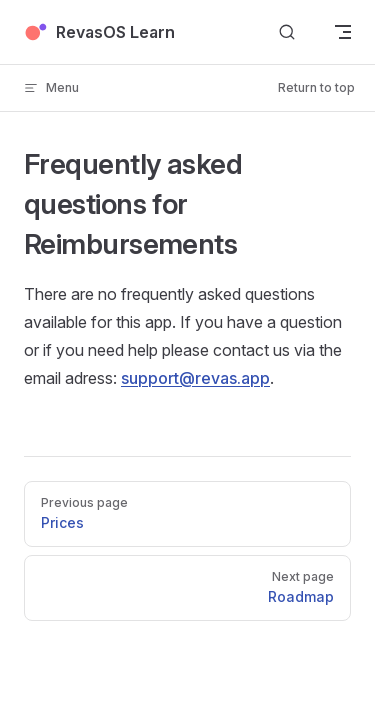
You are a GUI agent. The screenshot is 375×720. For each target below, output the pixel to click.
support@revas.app (195, 378)
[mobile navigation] (343, 32)
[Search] (287, 32)
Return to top (316, 87)
